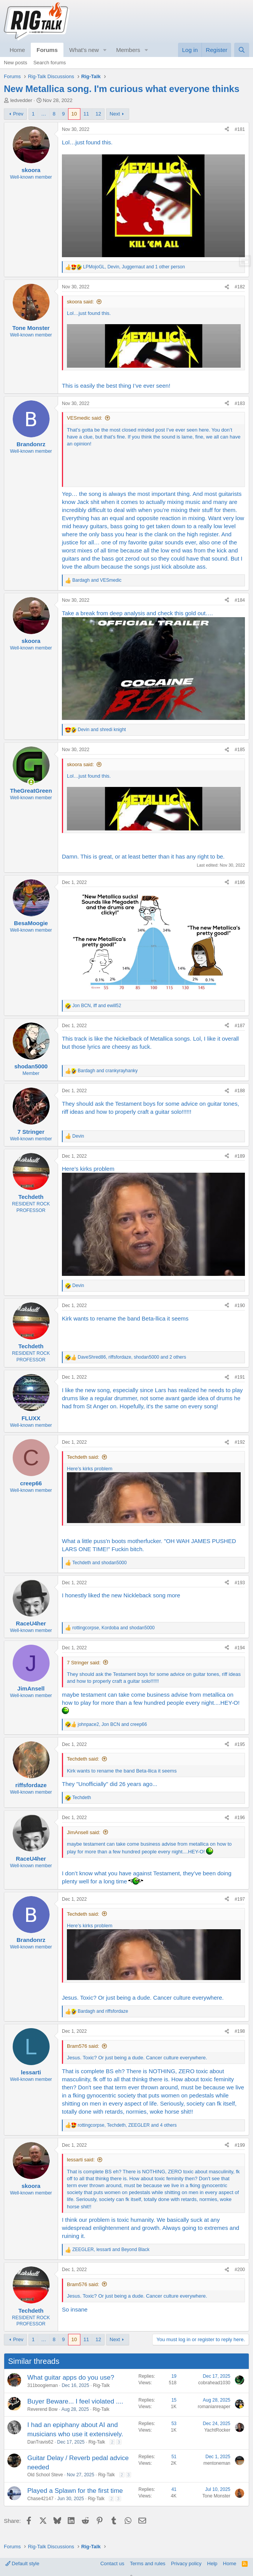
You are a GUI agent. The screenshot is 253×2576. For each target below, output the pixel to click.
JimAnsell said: (83, 1832)
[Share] (227, 129)
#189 (240, 1156)
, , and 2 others (132, 1357)
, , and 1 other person (134, 266)
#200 (240, 2269)
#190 (240, 1305)
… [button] (43, 114)
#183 (240, 403)
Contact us (112, 2563)
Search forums (49, 62)
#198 (240, 2031)
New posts (15, 62)
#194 (240, 1647)
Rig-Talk (101, 2385)
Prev (18, 114)
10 (74, 114)
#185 (240, 749)
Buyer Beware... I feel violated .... (75, 2401)
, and (96, 1005)
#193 (240, 1582)
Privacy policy (186, 2563)
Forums (47, 50)
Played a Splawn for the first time (75, 2490)
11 (86, 114)
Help (212, 2563)
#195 (240, 1744)
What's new (84, 50)
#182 (240, 287)
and (97, 580)
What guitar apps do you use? (70, 2377)
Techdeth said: (83, 1457)
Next (115, 114)
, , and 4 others (127, 2125)
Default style (22, 2563)
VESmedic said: (84, 418)
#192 (240, 1442)
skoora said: (80, 302)
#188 (240, 1090)
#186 (240, 882)
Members (128, 50)
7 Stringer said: (83, 1662)
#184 (240, 600)
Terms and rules (147, 2563)
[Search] (241, 50)
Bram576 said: (83, 2046)
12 (98, 114)
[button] (105, 50)
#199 (240, 2145)
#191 (240, 1377)
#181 (240, 129)
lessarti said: (81, 2160)
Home (17, 50)
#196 (240, 1817)
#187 (240, 1025)
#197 (240, 1899)
